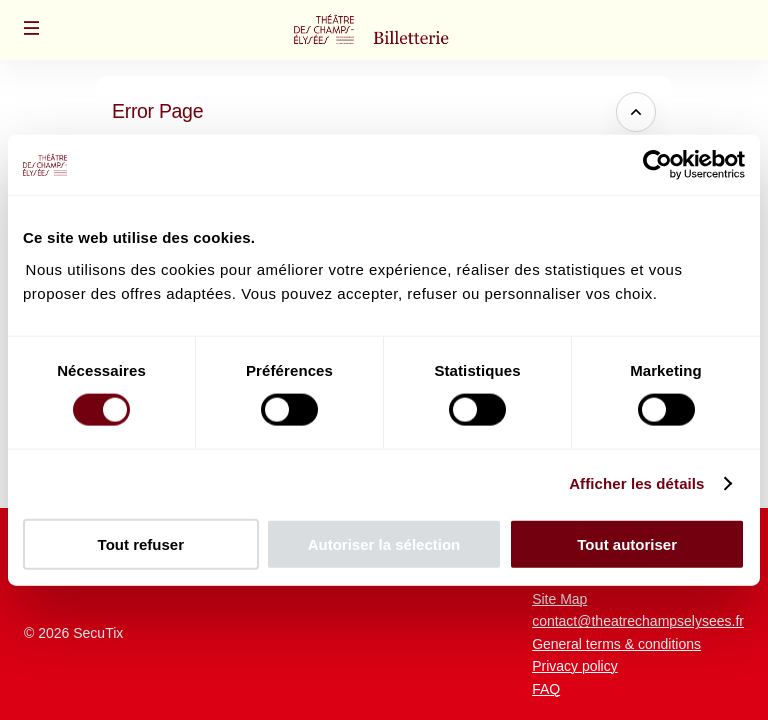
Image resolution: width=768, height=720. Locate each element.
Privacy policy (575, 666)
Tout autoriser (627, 543)
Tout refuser (141, 543)
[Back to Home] (384, 30)
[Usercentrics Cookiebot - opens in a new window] (657, 165)
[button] (32, 28)
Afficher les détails (636, 483)
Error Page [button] (157, 111)
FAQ (546, 689)
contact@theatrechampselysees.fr (638, 621)
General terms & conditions (616, 644)
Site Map (559, 599)
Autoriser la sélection (384, 543)
